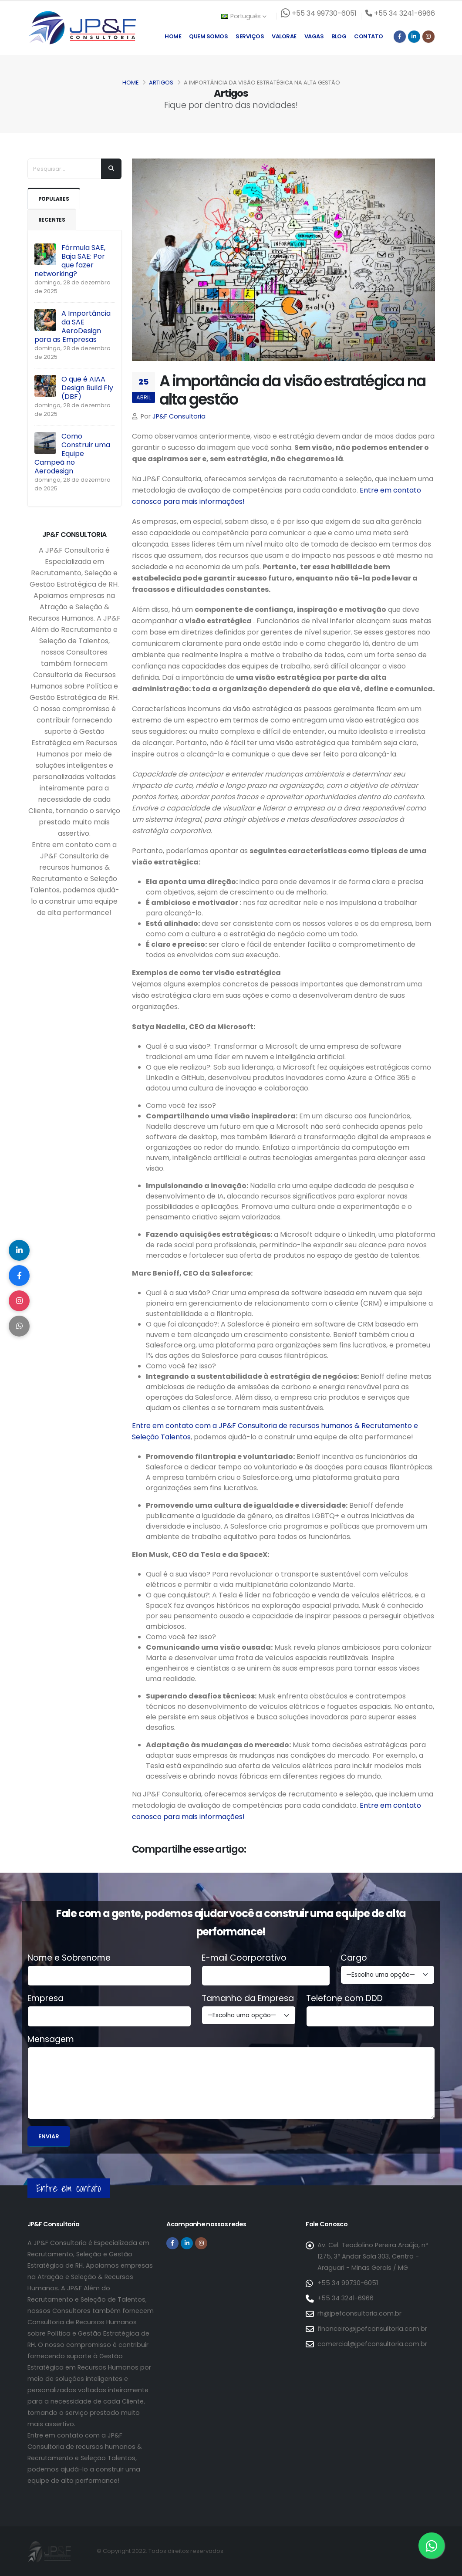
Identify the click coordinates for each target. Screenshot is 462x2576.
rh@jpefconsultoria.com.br (359, 2313)
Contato (368, 36)
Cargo (354, 1958)
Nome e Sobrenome (69, 1958)
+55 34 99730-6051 (347, 2283)
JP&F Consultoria (179, 416)
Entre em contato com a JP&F (184, 1426)
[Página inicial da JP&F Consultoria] (81, 27)
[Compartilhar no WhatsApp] (19, 1327)
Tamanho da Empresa (248, 1998)
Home (173, 36)
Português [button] (243, 16)
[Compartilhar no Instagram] (19, 1301)
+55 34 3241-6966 (345, 2298)
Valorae (284, 36)
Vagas (314, 36)
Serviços (250, 36)
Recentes (52, 219)
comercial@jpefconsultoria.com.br (372, 2344)
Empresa (45, 1998)
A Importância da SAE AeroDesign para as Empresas (72, 326)
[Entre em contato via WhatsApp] (431, 2545)
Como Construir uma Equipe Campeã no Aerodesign (72, 453)
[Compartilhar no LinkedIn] (19, 1249)
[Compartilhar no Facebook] (19, 1275)
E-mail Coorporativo (244, 1958)
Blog (338, 36)
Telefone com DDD (344, 1998)
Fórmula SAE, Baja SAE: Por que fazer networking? (69, 261)
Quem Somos (208, 36)
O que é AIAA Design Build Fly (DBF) (87, 388)
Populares (55, 199)
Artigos (161, 82)
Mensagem (50, 2039)
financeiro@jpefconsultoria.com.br (372, 2328)
